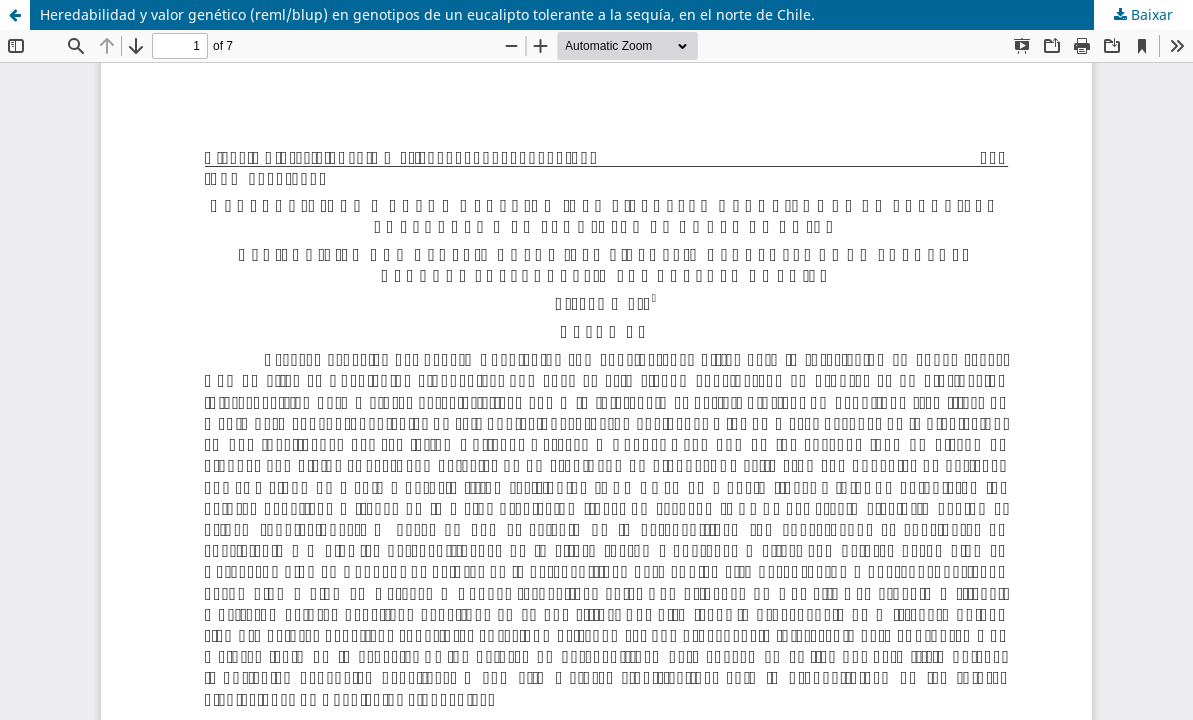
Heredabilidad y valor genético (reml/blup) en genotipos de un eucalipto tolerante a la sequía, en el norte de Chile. (427, 14)
